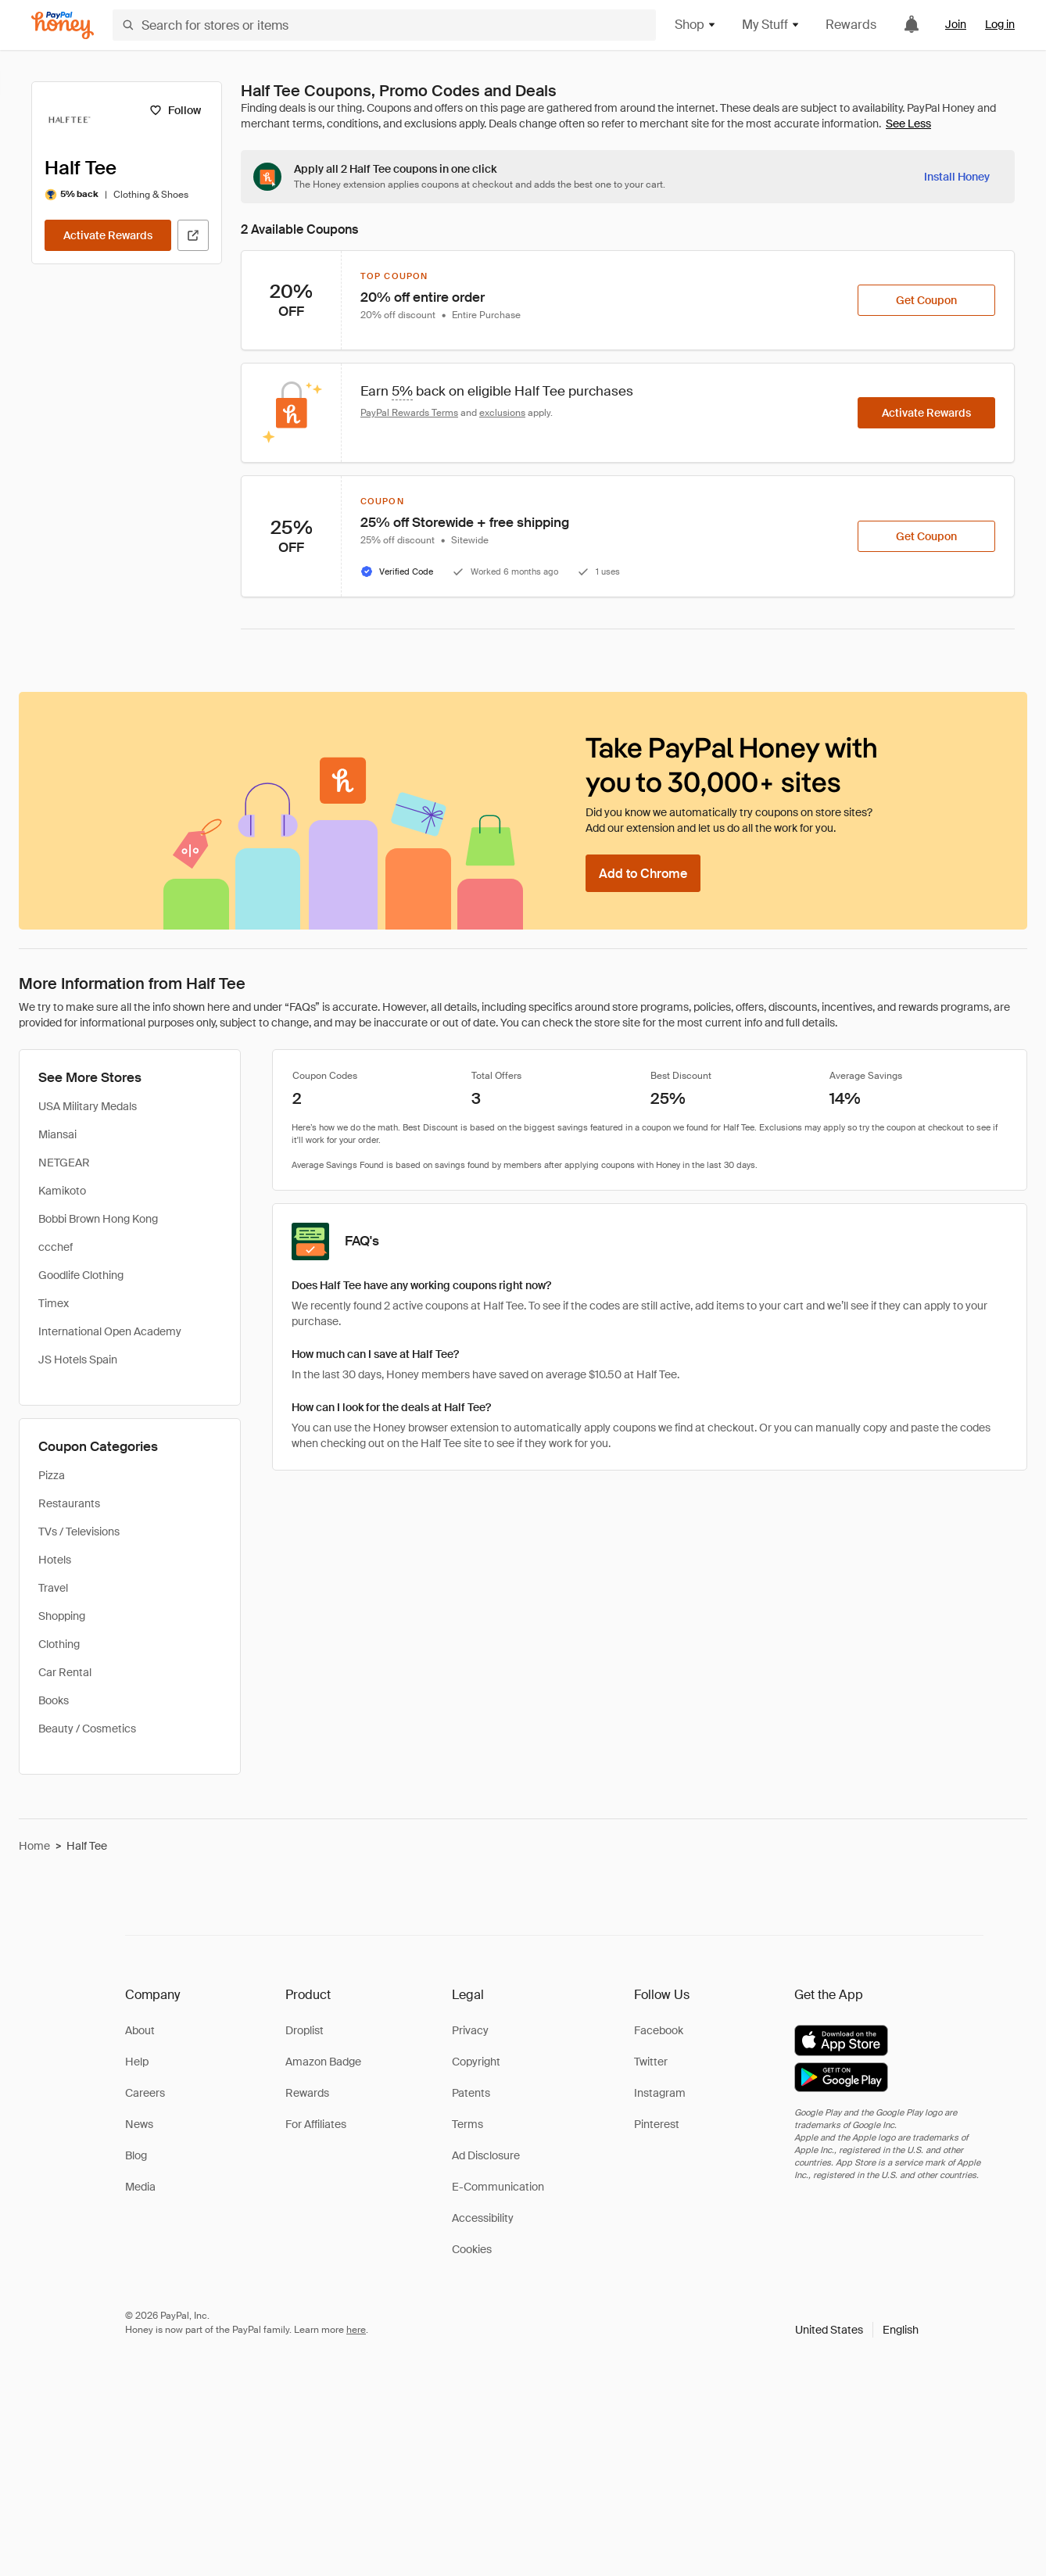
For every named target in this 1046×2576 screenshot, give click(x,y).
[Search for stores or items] (384, 25)
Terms (467, 2124)
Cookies (472, 2249)
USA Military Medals (87, 1106)
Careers (145, 2093)
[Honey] (62, 25)
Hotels (54, 1560)
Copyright (476, 2062)
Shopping (61, 1616)
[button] (857, 2330)
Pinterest (656, 2124)
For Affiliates (315, 2124)
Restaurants (69, 1503)
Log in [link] (1000, 24)
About (140, 2030)
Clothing (59, 1644)
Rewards (851, 24)
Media (140, 2187)
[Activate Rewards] (108, 235)
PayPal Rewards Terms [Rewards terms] (409, 413)
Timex (53, 1303)
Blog (136, 2155)
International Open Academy (109, 1331)
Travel (53, 1588)
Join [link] (955, 24)
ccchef (55, 1247)
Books (53, 1700)
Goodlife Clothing (81, 1275)
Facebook (658, 2030)
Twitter (651, 2062)
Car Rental (64, 1672)
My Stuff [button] (771, 24)
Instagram (660, 2093)
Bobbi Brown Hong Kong (98, 1219)
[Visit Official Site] (193, 235)
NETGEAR (64, 1162)
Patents (471, 2093)
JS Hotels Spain (77, 1359)
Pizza (51, 1475)
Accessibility (483, 2218)
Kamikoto (62, 1191)
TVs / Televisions (79, 1531)
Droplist (304, 2030)
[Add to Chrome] (643, 873)
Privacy (470, 2030)
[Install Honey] (957, 176)
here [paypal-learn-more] (356, 2329)
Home (34, 1846)
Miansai (57, 1134)
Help (137, 2062)
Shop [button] (696, 24)
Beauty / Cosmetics (87, 1729)
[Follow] (175, 110)
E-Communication (498, 2187)
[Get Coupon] (926, 300)
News (139, 2124)
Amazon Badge (323, 2062)
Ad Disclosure (486, 2155)
